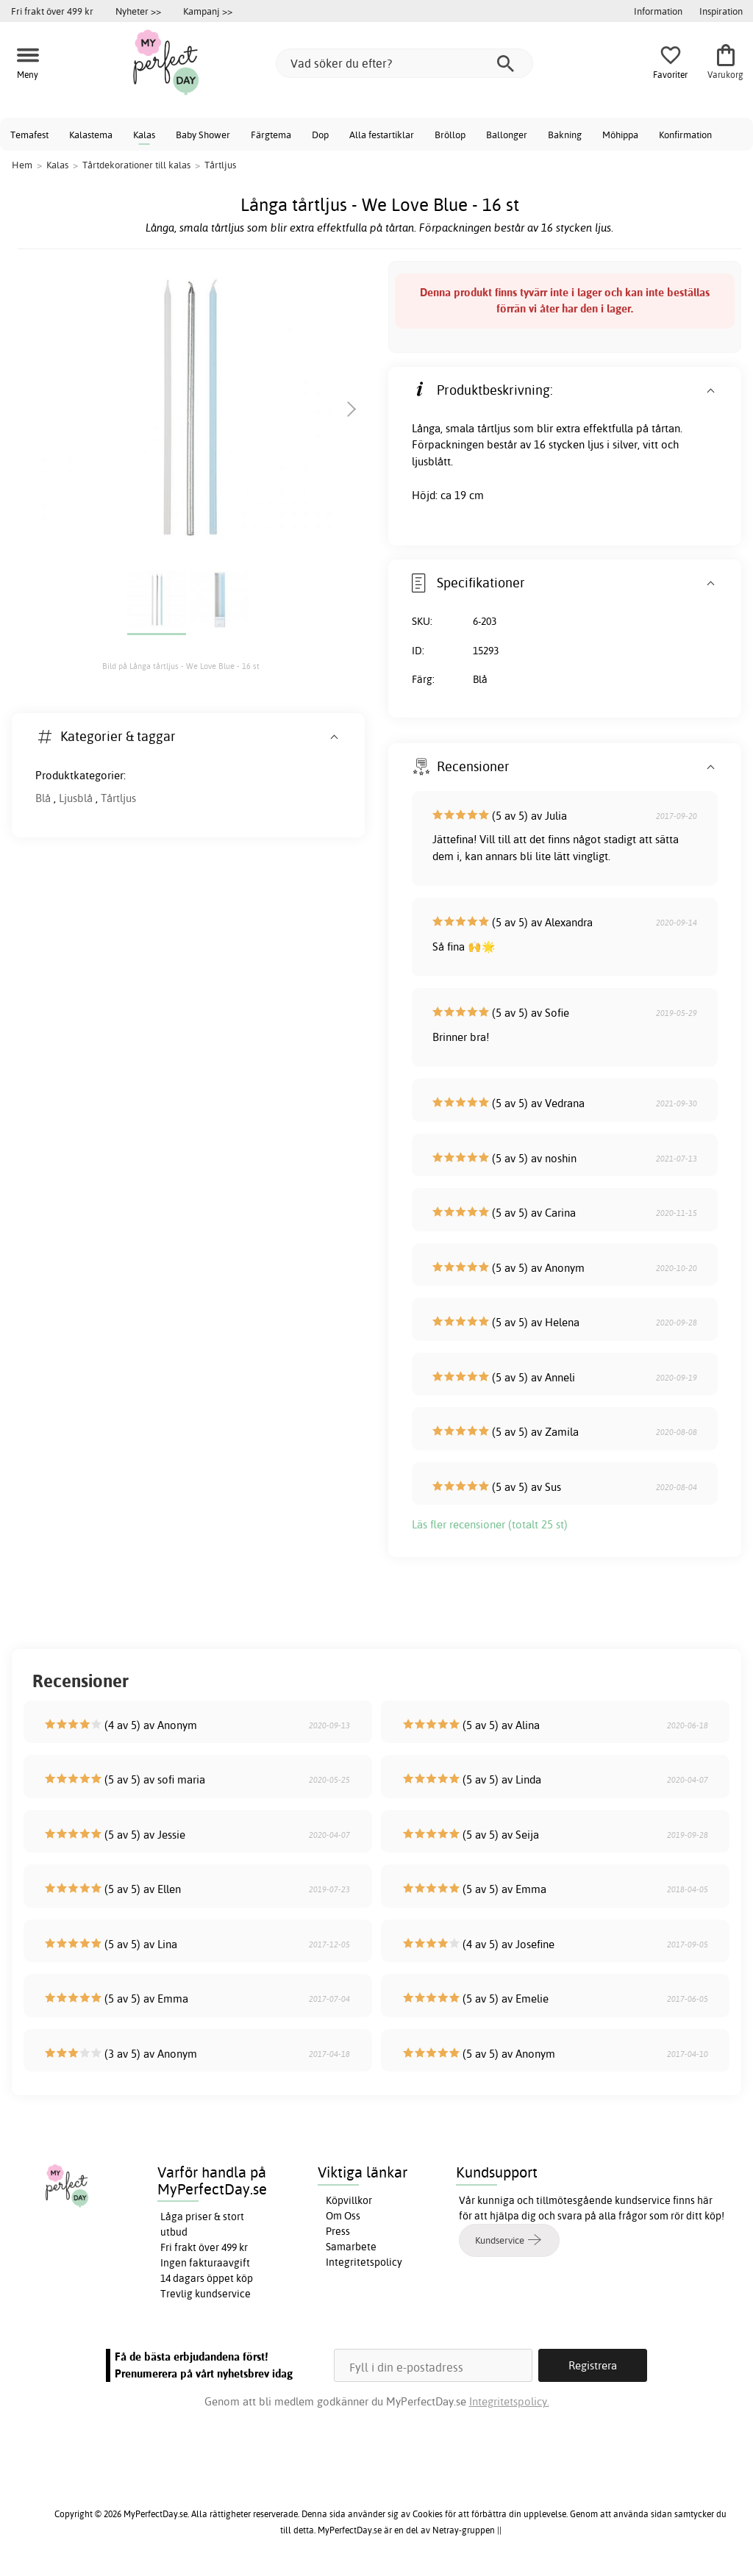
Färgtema (271, 134)
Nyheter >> (138, 11)
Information (658, 11)
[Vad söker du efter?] (404, 63)
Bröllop (450, 134)
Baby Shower (203, 134)
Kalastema (91, 134)
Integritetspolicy (364, 2262)
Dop (320, 134)
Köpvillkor (349, 2200)
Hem (22, 165)
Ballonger (506, 134)
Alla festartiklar (381, 134)
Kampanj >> (207, 11)
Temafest (29, 134)
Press (338, 2231)
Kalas (144, 134)
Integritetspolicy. (509, 2401)
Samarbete (351, 2246)
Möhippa (620, 134)
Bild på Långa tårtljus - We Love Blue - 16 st (181, 666)
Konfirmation (685, 134)
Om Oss (343, 2215)
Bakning (565, 134)
